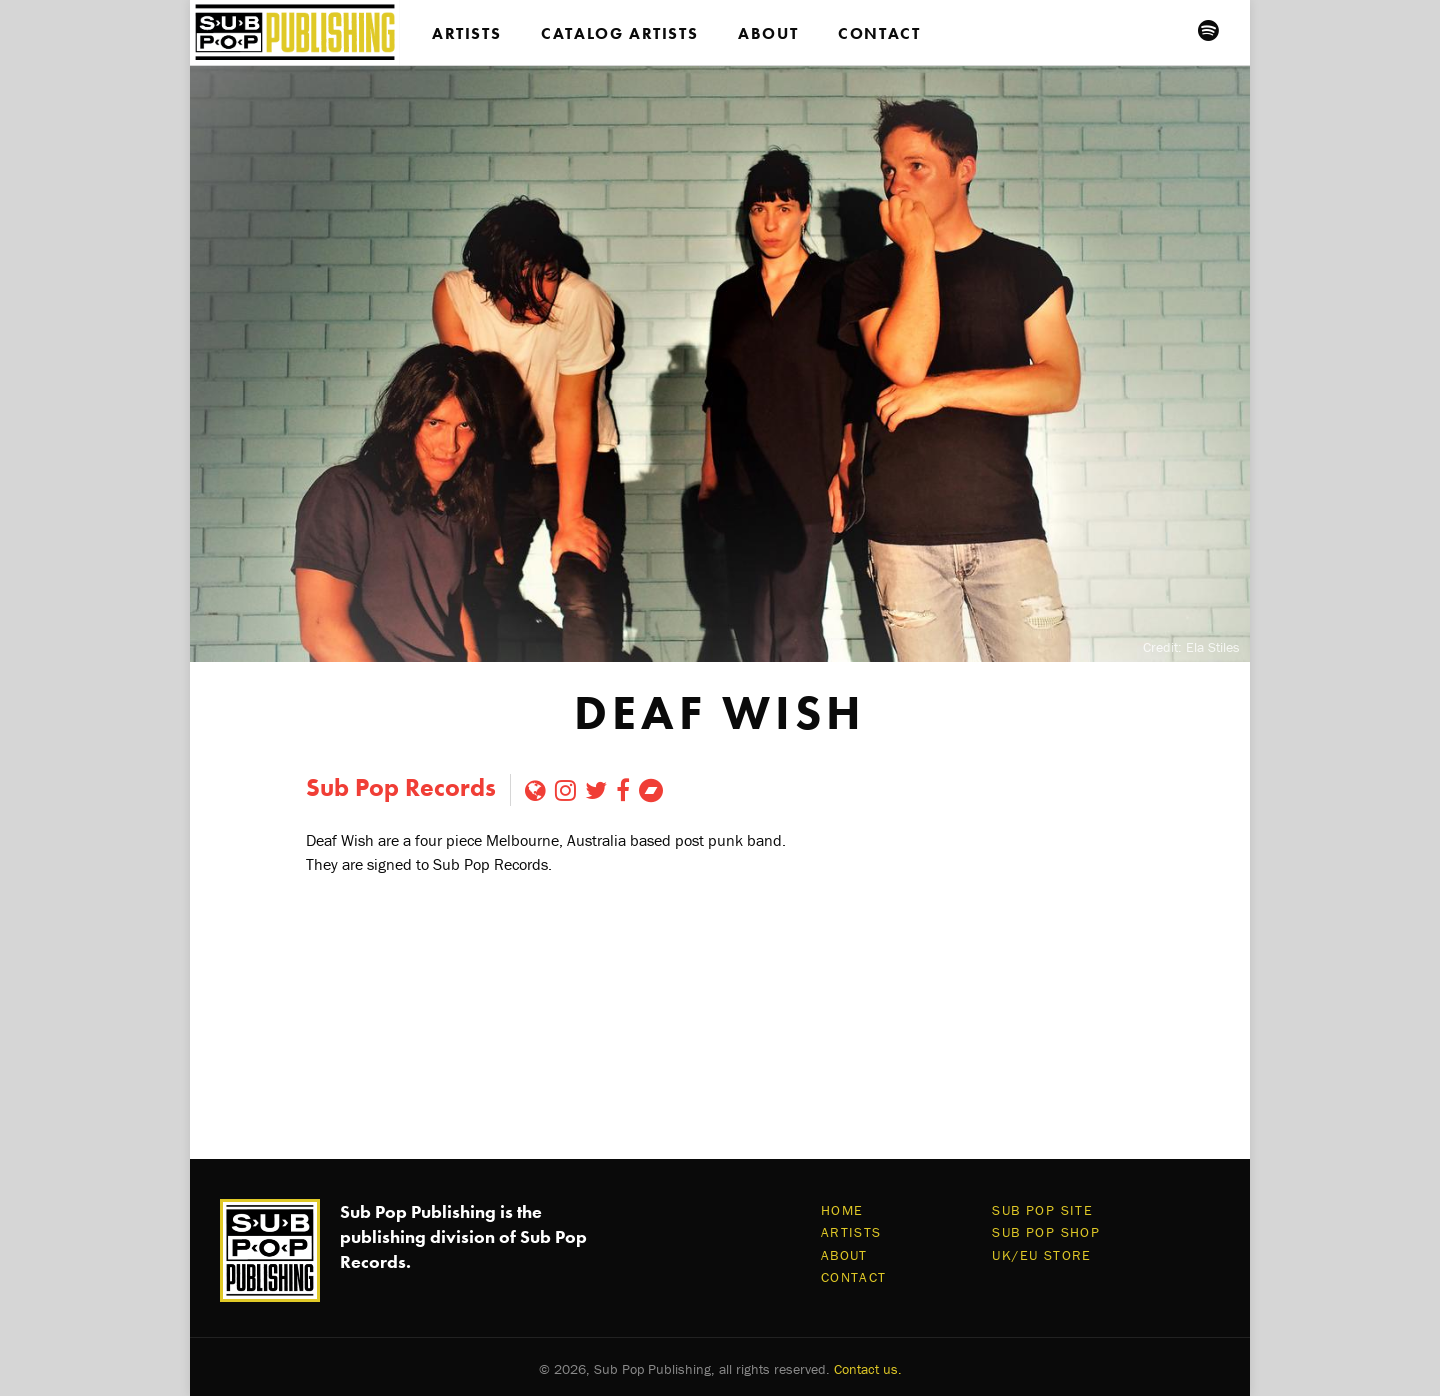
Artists (466, 33)
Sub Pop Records (401, 787)
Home (842, 1210)
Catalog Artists (619, 33)
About (768, 33)
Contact (879, 33)
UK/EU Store (1041, 1255)
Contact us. (868, 1369)
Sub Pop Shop (1046, 1232)
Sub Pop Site (1042, 1210)
